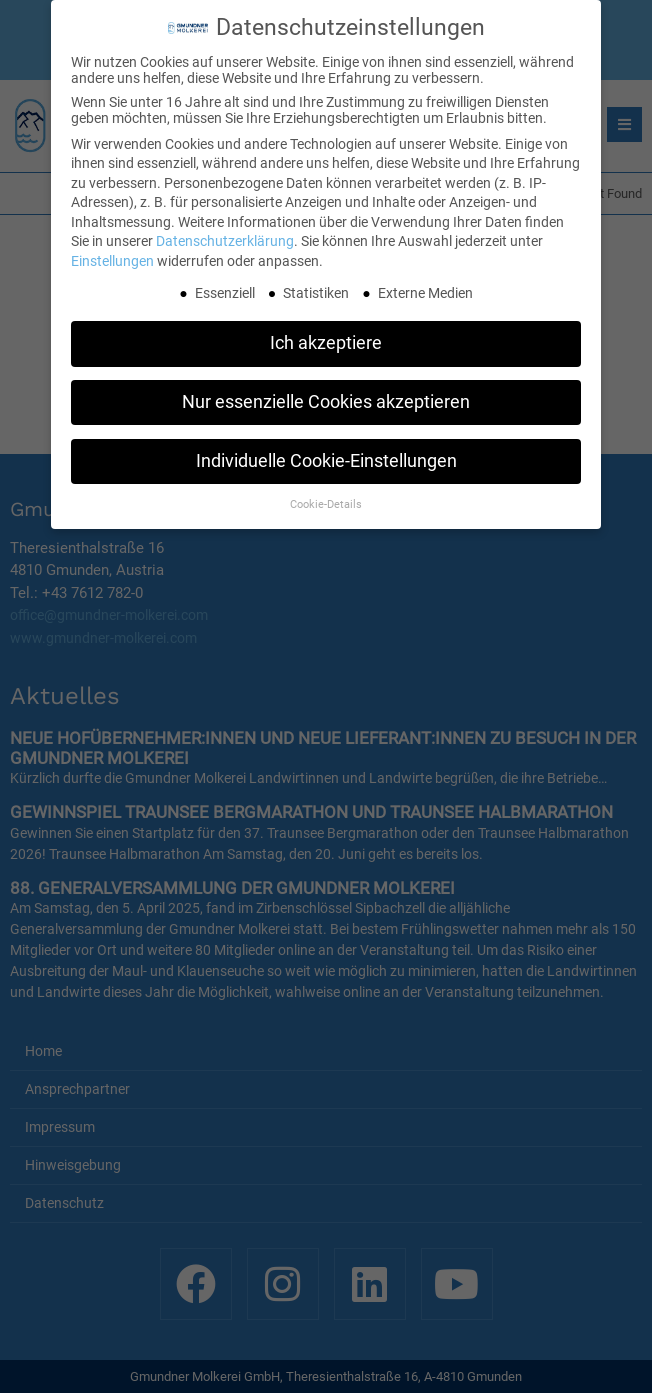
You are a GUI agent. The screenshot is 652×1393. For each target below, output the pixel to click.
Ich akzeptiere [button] (326, 340)
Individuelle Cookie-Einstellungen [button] (326, 458)
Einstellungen (112, 258)
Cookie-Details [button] (326, 501)
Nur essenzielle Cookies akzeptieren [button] (326, 399)
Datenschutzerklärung (225, 238)
